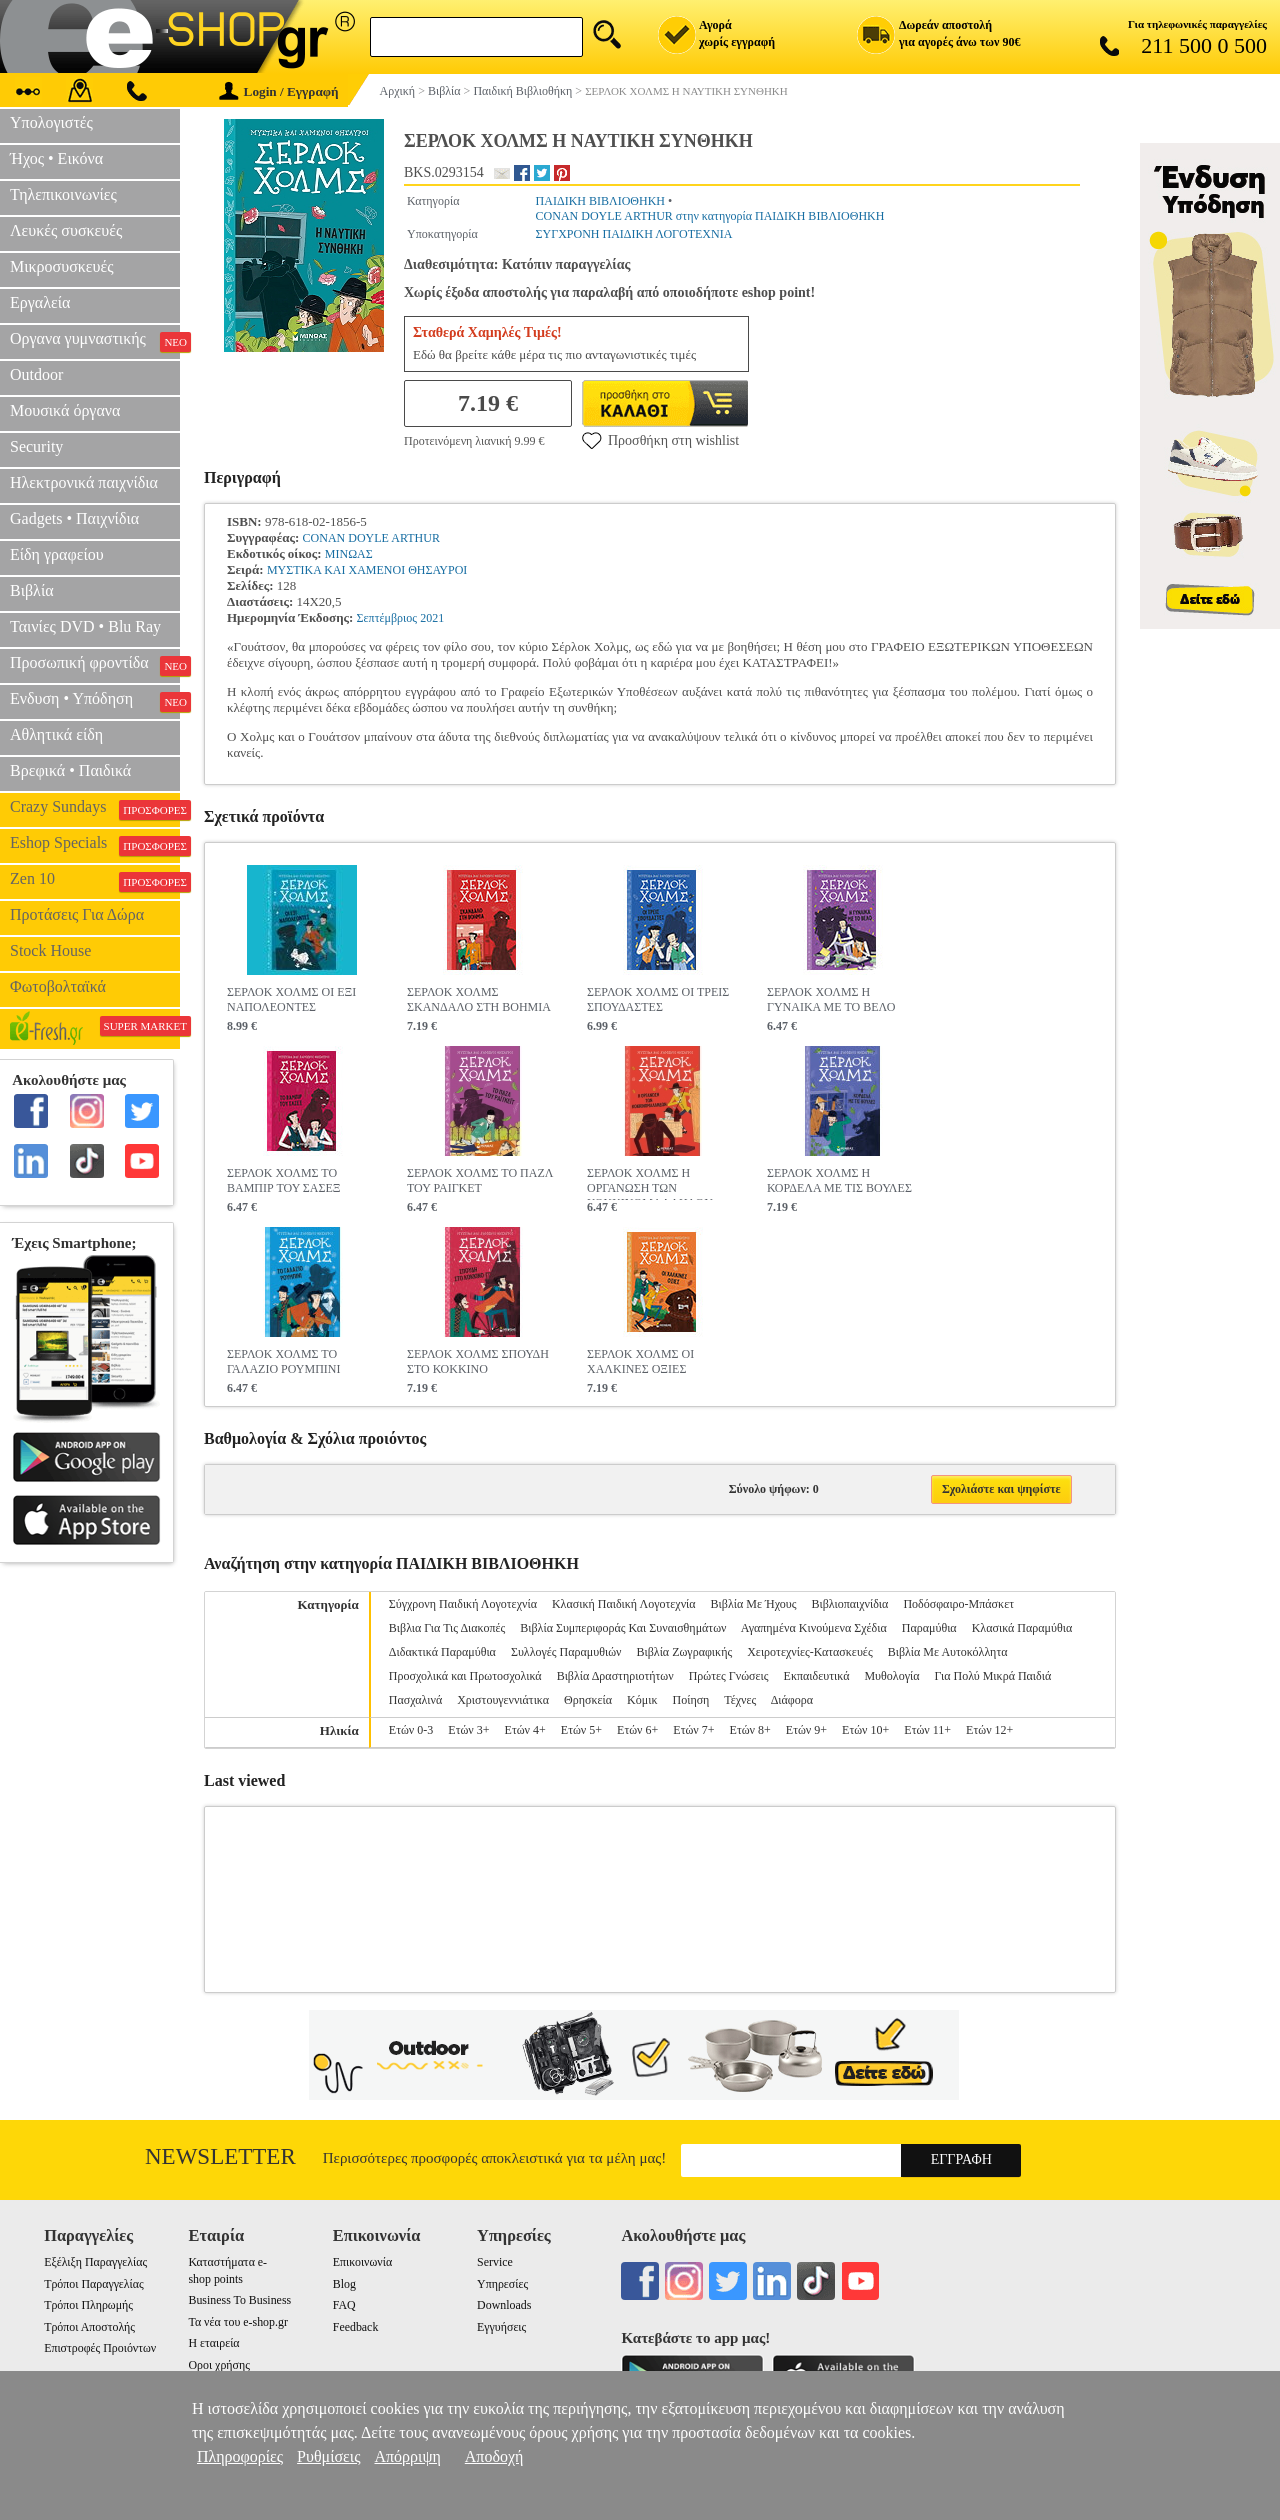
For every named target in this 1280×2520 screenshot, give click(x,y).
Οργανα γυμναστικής (95, 341)
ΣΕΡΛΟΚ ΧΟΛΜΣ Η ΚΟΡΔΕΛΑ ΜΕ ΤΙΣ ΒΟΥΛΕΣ (839, 1180)
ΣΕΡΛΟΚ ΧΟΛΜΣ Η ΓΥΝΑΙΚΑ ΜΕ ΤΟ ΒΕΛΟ (831, 999)
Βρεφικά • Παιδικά (70, 770)
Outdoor (36, 374)
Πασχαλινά (415, 1700)
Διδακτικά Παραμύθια (442, 1652)
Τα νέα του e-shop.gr (237, 2322)
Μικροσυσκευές (62, 266)
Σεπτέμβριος (387, 618)
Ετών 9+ (806, 1730)
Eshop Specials (95, 845)
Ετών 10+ (865, 1730)
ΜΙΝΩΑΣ (349, 554)
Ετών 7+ (693, 1730)
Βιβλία (32, 590)
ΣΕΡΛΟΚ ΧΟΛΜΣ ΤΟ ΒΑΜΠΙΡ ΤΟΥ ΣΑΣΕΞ (284, 1180)
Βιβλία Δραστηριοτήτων (615, 1676)
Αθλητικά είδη (56, 734)
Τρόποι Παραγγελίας (93, 2284)
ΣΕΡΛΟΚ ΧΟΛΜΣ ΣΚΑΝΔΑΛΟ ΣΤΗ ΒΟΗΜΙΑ (479, 999)
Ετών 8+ (750, 1730)
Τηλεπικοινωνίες (63, 194)
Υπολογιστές (51, 122)
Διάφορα (792, 1700)
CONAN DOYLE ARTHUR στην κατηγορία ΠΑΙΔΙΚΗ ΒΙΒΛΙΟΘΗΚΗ (710, 216)
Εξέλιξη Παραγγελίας (95, 2262)
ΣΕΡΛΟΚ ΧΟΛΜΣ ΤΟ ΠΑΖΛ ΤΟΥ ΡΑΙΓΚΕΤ (480, 1180)
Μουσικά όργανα (65, 410)
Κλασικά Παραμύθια (1022, 1628)
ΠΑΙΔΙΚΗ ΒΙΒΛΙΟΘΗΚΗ (600, 201)
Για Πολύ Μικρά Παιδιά (992, 1676)
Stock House (50, 950)
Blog (344, 2284)
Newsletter (220, 2156)
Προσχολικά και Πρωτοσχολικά (465, 1676)
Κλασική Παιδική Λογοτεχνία (624, 1604)
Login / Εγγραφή (279, 91)
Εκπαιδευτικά (817, 1676)
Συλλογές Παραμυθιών (566, 1652)
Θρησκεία (588, 1700)
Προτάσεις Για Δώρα (77, 914)
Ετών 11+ (927, 1730)
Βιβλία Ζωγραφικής (684, 1652)
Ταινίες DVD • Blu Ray (85, 626)
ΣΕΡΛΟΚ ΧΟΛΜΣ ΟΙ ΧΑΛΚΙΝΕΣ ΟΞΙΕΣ (640, 1361)
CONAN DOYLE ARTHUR (371, 538)
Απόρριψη (407, 2456)
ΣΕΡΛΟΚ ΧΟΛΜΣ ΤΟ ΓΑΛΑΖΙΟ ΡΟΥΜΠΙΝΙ (284, 1361)
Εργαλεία (40, 302)
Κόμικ (642, 1700)
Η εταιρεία (213, 2343)
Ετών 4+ (525, 1730)
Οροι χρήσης (218, 2365)
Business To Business (239, 2300)
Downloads (504, 2305)
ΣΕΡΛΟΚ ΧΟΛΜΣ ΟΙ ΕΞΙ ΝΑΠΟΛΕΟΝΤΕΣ (291, 999)
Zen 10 (95, 881)
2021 (432, 618)
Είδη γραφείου (57, 554)
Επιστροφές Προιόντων (100, 2348)
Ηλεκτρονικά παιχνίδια (84, 482)
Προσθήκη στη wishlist (660, 440)
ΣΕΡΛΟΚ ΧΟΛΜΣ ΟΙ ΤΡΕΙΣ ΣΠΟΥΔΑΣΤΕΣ (658, 999)
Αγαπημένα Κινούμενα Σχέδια (814, 1628)
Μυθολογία (891, 1676)
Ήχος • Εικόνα (56, 158)
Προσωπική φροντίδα (95, 665)
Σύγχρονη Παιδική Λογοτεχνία (463, 1604)
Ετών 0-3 (411, 1730)
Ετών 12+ (989, 1730)
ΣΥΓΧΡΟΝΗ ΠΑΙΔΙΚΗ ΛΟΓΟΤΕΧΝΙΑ (634, 234)
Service (495, 2262)
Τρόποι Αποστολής (89, 2327)
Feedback (356, 2327)
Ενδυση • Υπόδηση (95, 701)
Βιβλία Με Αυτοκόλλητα (948, 1652)
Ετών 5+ (581, 1730)
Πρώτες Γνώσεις (729, 1676)
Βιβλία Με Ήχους (754, 1604)
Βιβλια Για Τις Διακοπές (447, 1628)
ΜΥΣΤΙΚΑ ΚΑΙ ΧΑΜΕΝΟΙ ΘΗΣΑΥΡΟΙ (367, 570)
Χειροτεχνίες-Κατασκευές (809, 1652)
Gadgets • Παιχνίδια (74, 518)
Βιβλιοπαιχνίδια (849, 1604)
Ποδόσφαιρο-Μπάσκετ (958, 1604)
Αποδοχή (494, 2456)
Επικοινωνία (362, 2262)
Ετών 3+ (468, 1730)
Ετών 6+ (637, 1730)
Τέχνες (740, 1700)
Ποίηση (690, 1700)
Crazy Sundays (95, 809)
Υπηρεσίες (502, 2284)
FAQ (344, 2305)
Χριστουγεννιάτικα (503, 1700)
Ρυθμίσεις (328, 2456)
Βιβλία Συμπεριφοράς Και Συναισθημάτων (623, 1628)
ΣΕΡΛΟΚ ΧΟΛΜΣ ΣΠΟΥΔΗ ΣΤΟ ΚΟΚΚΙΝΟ (478, 1361)
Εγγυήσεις (501, 2327)
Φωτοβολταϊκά (58, 986)
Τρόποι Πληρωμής (88, 2305)
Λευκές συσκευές (66, 230)
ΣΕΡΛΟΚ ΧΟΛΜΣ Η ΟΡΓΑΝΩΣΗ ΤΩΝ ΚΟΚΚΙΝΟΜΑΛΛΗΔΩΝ (650, 1183)
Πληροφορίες (240, 2456)
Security (36, 446)
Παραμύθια (929, 1628)
